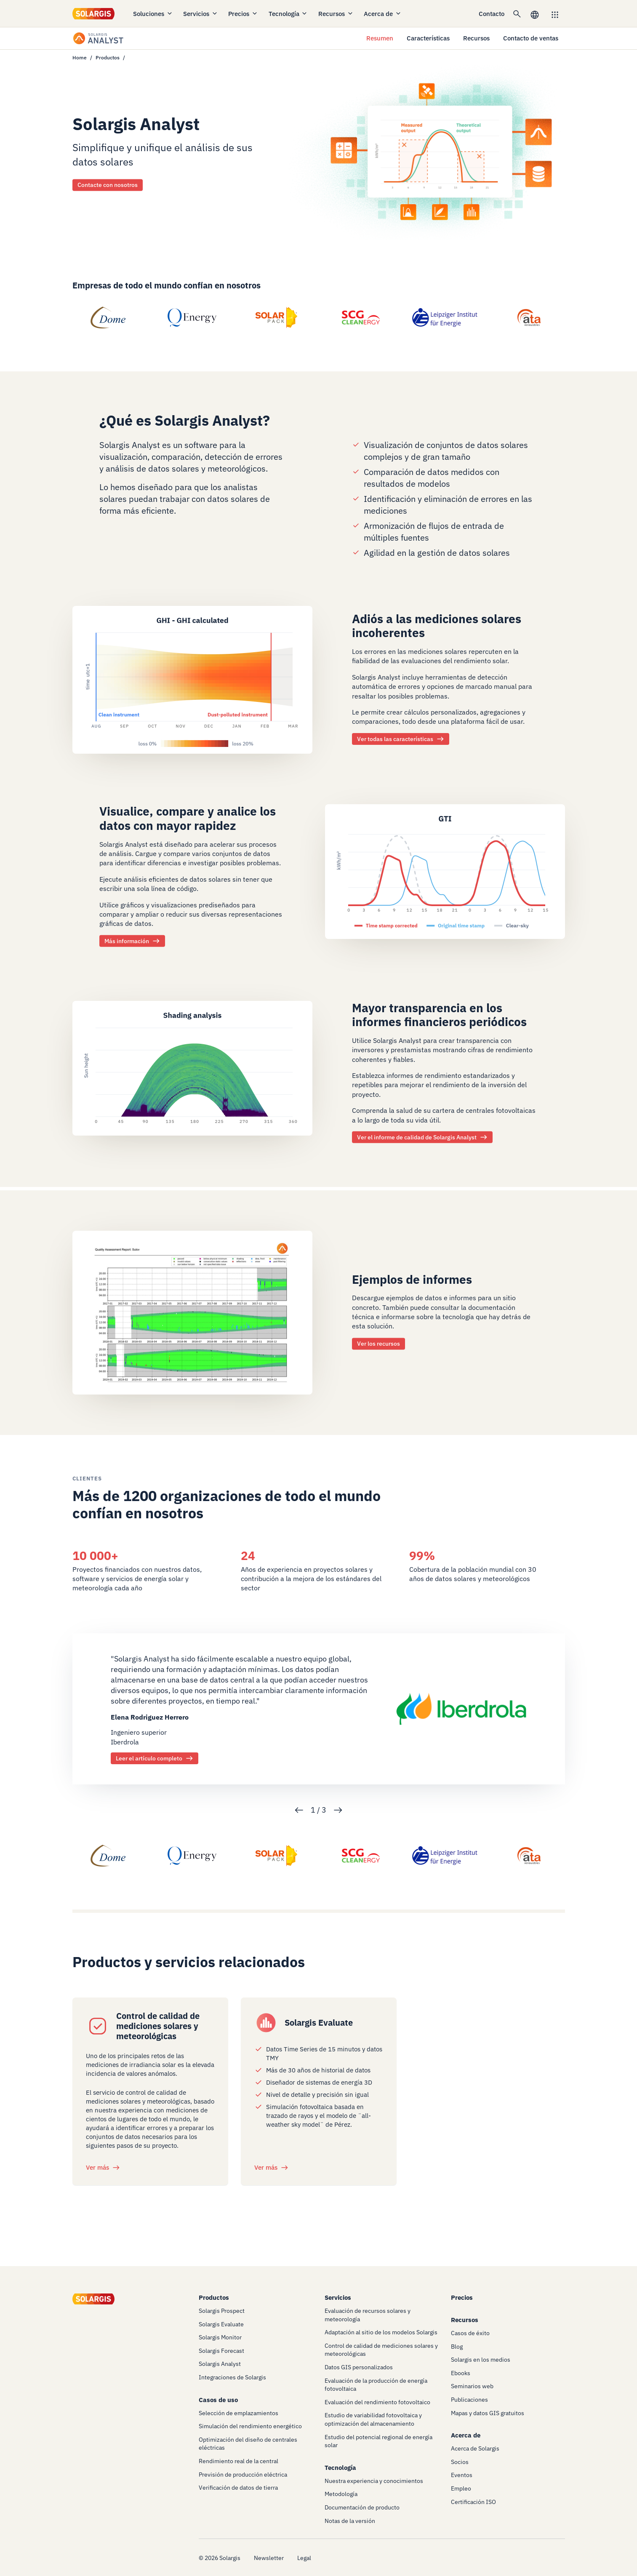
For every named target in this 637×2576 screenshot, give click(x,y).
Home (79, 57)
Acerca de (383, 14)
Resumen (379, 38)
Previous (299, 1810)
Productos (108, 57)
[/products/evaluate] (266, 2023)
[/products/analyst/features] (192, 679)
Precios (243, 14)
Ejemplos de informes (412, 1279)
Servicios (200, 14)
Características (428, 38)
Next (338, 1810)
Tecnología (288, 14)
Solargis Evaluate (319, 2022)
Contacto (491, 14)
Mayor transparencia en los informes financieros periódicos (439, 1015)
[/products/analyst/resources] (192, 1067)
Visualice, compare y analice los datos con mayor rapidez (187, 818)
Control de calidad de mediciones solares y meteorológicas (158, 2026)
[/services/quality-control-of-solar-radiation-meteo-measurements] (97, 2026)
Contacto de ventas (530, 38)
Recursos (336, 14)
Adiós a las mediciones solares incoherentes (436, 626)
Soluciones (153, 14)
